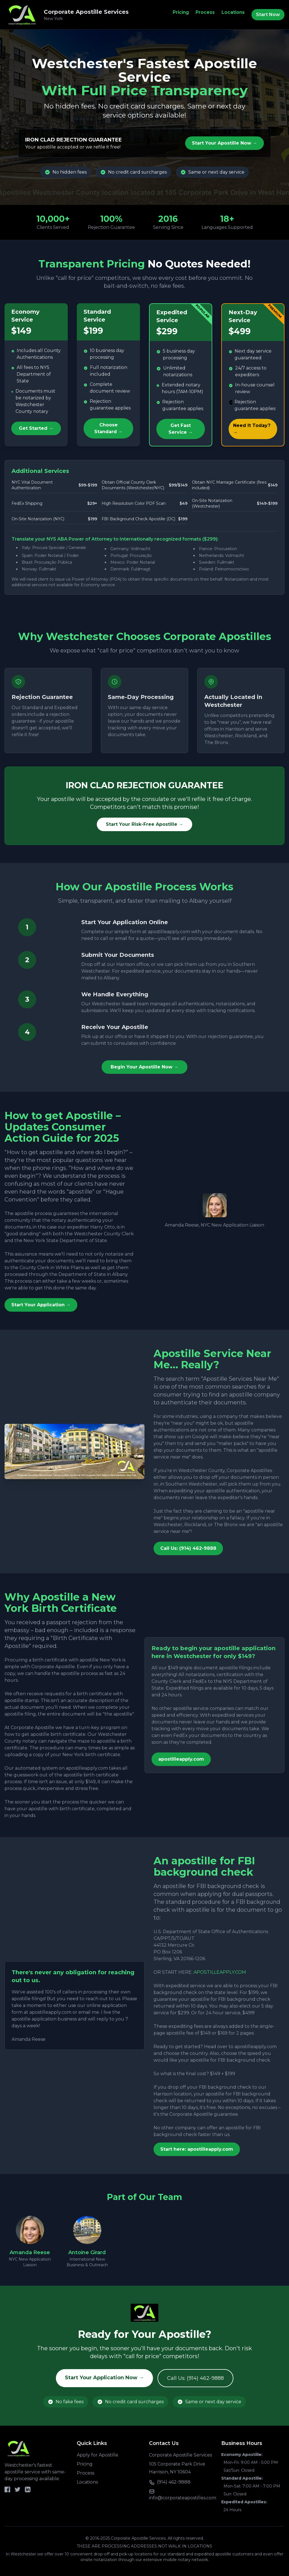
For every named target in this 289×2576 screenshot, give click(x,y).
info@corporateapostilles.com (182, 2497)
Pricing (181, 12)
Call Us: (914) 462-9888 (188, 1548)
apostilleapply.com (181, 1759)
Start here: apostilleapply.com (196, 2149)
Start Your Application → (41, 1304)
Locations (233, 12)
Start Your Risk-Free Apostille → (144, 824)
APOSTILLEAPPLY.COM (220, 1972)
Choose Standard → (108, 428)
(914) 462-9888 (174, 2482)
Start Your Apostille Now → (224, 143)
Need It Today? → (251, 429)
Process (205, 12)
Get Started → (36, 428)
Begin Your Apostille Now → (144, 1067)
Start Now (268, 14)
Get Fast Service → (180, 429)
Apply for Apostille (97, 2455)
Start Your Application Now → (104, 2377)
